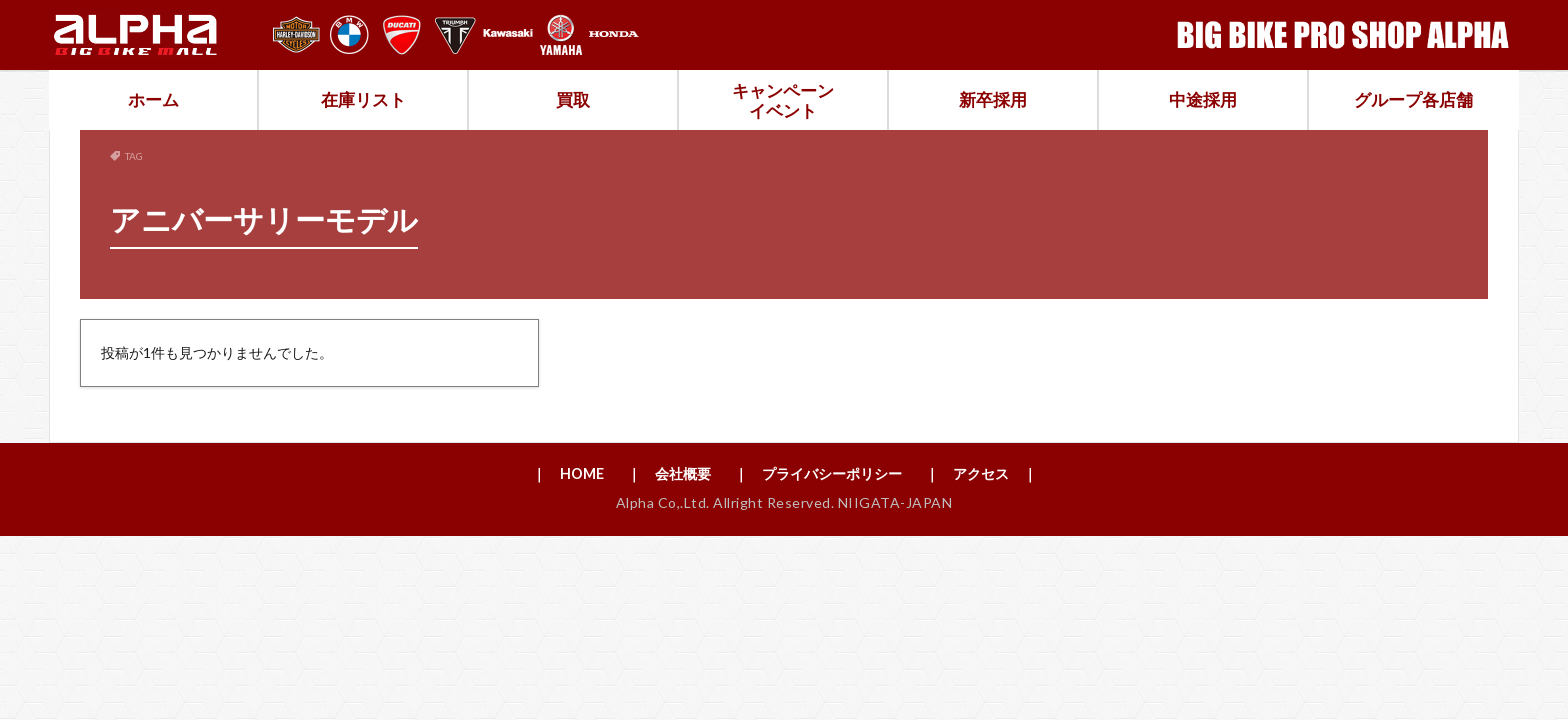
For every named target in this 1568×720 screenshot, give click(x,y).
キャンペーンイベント (783, 100)
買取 (573, 99)
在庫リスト (363, 99)
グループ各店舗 (1413, 99)
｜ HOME (542, 474)
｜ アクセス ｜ (1004, 474)
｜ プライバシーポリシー (821, 474)
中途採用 (1203, 99)
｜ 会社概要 (654, 474)
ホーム (153, 99)
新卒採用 (993, 99)
